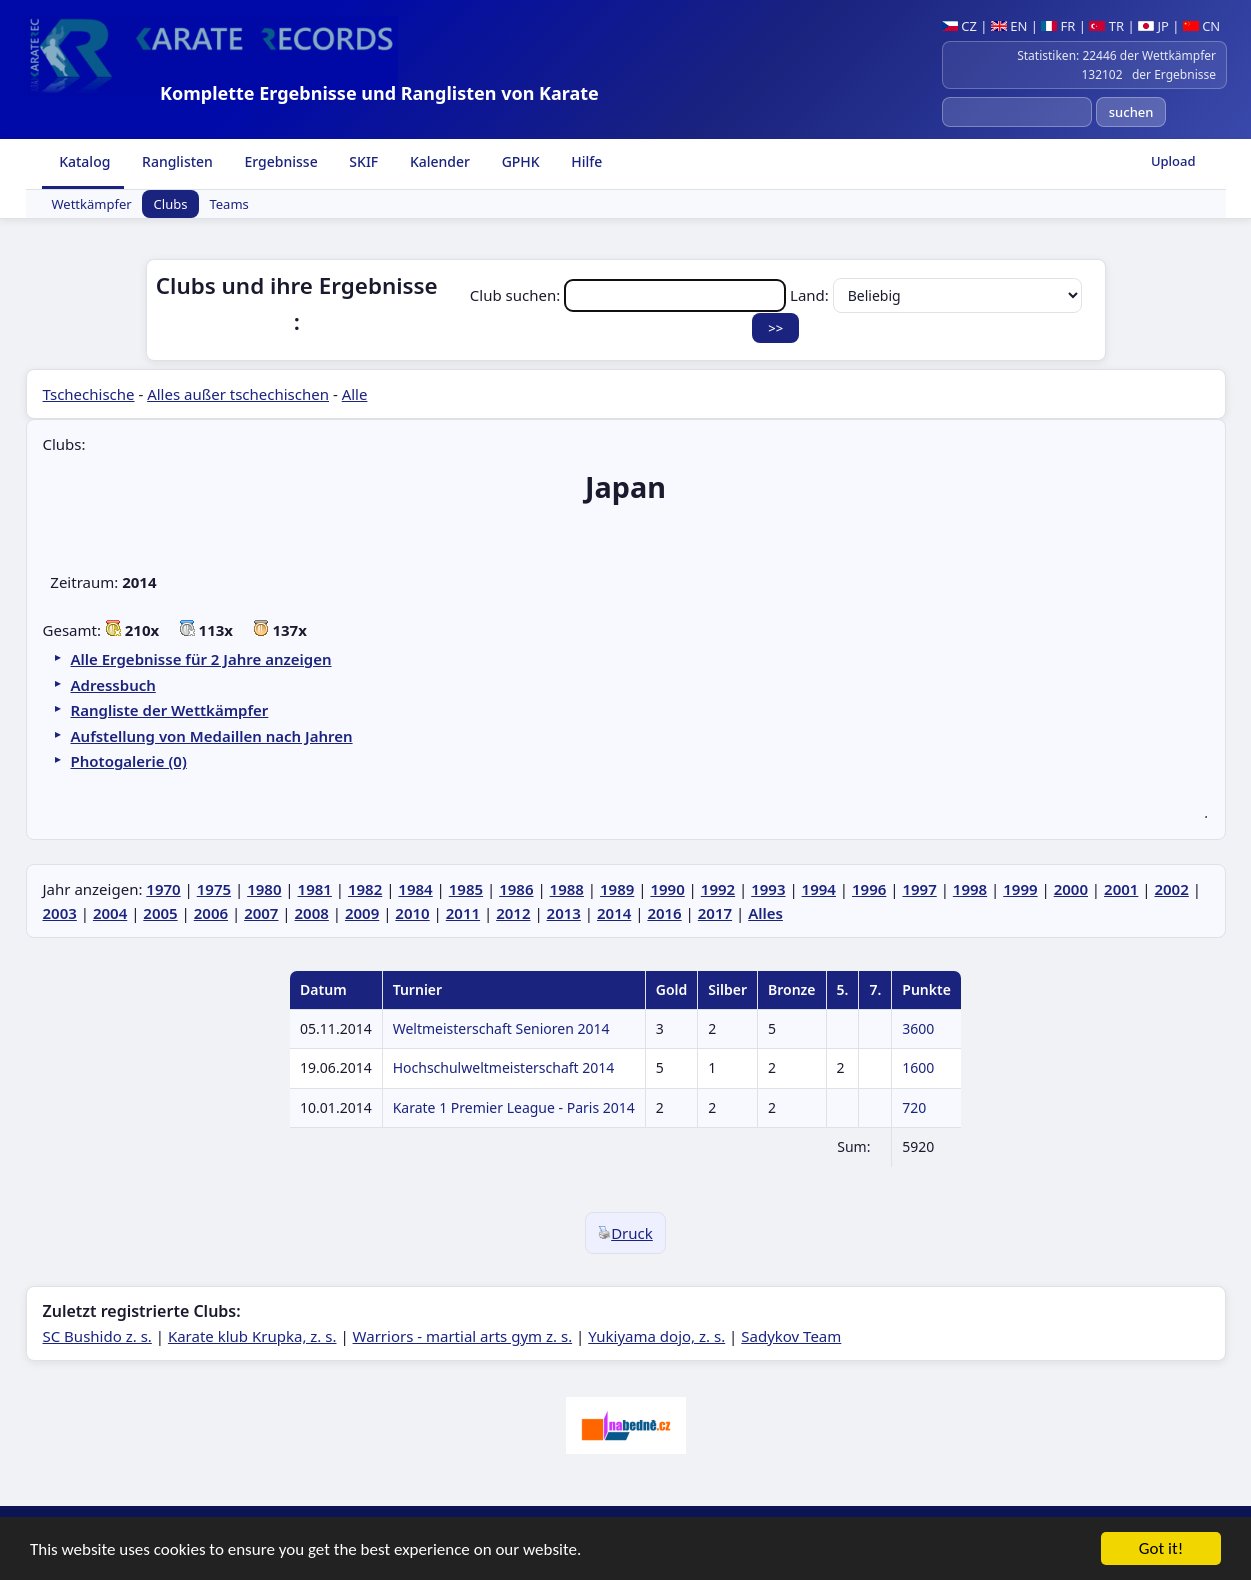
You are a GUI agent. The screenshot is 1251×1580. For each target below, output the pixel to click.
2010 (412, 913)
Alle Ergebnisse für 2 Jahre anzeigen (201, 659)
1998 (970, 889)
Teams (228, 204)
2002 (1171, 889)
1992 (718, 889)
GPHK (519, 161)
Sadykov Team (791, 1336)
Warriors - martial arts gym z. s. (463, 1336)
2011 (463, 913)
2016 (664, 913)
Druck (625, 1233)
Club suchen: (630, 295)
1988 (567, 889)
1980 (264, 889)
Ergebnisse (279, 161)
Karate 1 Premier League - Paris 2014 (514, 1107)
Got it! (1161, 1549)
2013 (564, 913)
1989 (617, 889)
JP (1153, 26)
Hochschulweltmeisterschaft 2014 (504, 1067)
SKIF (362, 161)
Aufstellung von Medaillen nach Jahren (212, 736)
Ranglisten (175, 161)
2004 (110, 913)
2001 (1121, 889)
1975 (214, 889)
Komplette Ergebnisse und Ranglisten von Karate (379, 93)
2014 (614, 913)
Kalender (438, 161)
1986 (516, 889)
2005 (160, 913)
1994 (819, 889)
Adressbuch (113, 685)
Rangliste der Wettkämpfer (170, 710)
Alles (765, 913)
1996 (869, 889)
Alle (355, 394)
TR (1106, 26)
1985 (466, 889)
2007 (261, 913)
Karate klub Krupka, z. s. (252, 1336)
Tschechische (89, 394)
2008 (312, 913)
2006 (211, 913)
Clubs (171, 204)
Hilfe (585, 161)
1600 (918, 1067)
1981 (315, 889)
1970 (163, 889)
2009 (362, 913)
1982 (365, 889)
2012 (513, 913)
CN (1201, 26)
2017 (715, 913)
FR (1058, 26)
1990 (667, 889)
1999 (1020, 889)
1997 (919, 889)
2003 (60, 913)
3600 (918, 1028)
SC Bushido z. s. (97, 1336)
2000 (1071, 889)
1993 (768, 889)
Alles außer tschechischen (238, 394)
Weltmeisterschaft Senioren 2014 (501, 1028)
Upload (1173, 161)
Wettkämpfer (92, 204)
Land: (936, 295)
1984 (415, 889)
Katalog (83, 161)
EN (1009, 26)
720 (914, 1107)
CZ (959, 26)
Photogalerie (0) (129, 761)
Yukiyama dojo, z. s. (656, 1336)
